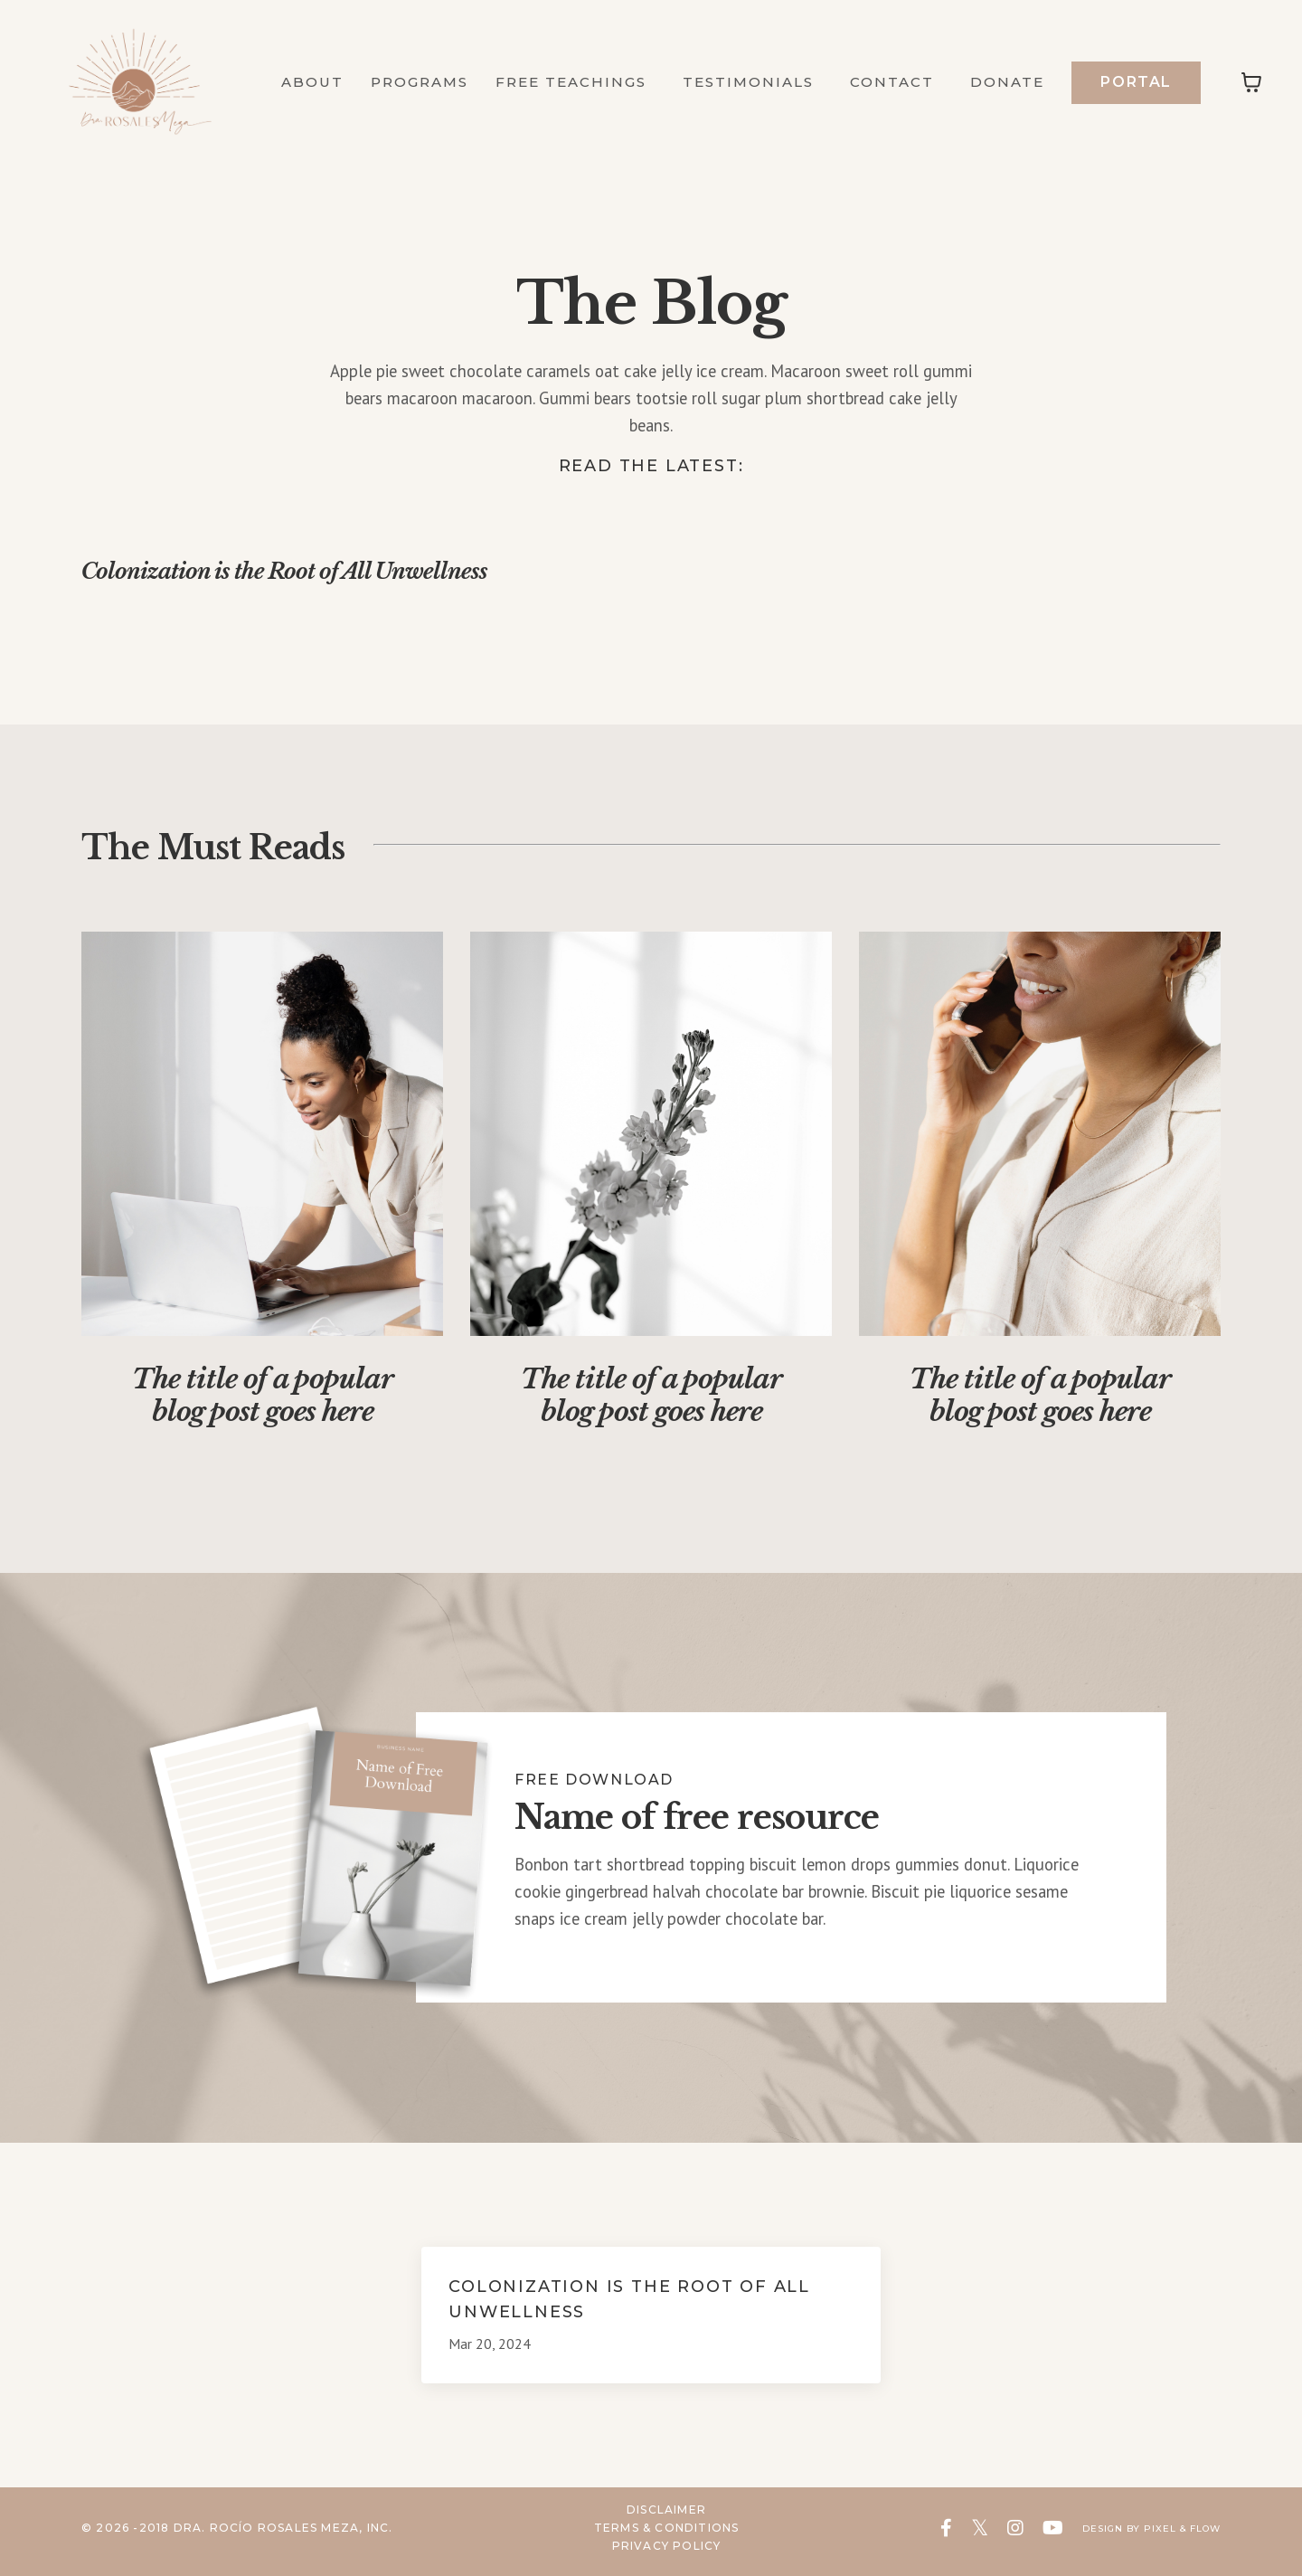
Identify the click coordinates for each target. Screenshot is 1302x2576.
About (287, 81)
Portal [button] (1136, 81)
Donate (1005, 81)
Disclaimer (653, 2519)
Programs (399, 81)
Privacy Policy (653, 2554)
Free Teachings (581, 82)
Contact (887, 81)
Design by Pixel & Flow (1138, 2536)
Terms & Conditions (653, 2536)
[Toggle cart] (1251, 81)
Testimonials (738, 81)
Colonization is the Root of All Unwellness (339, 578)
